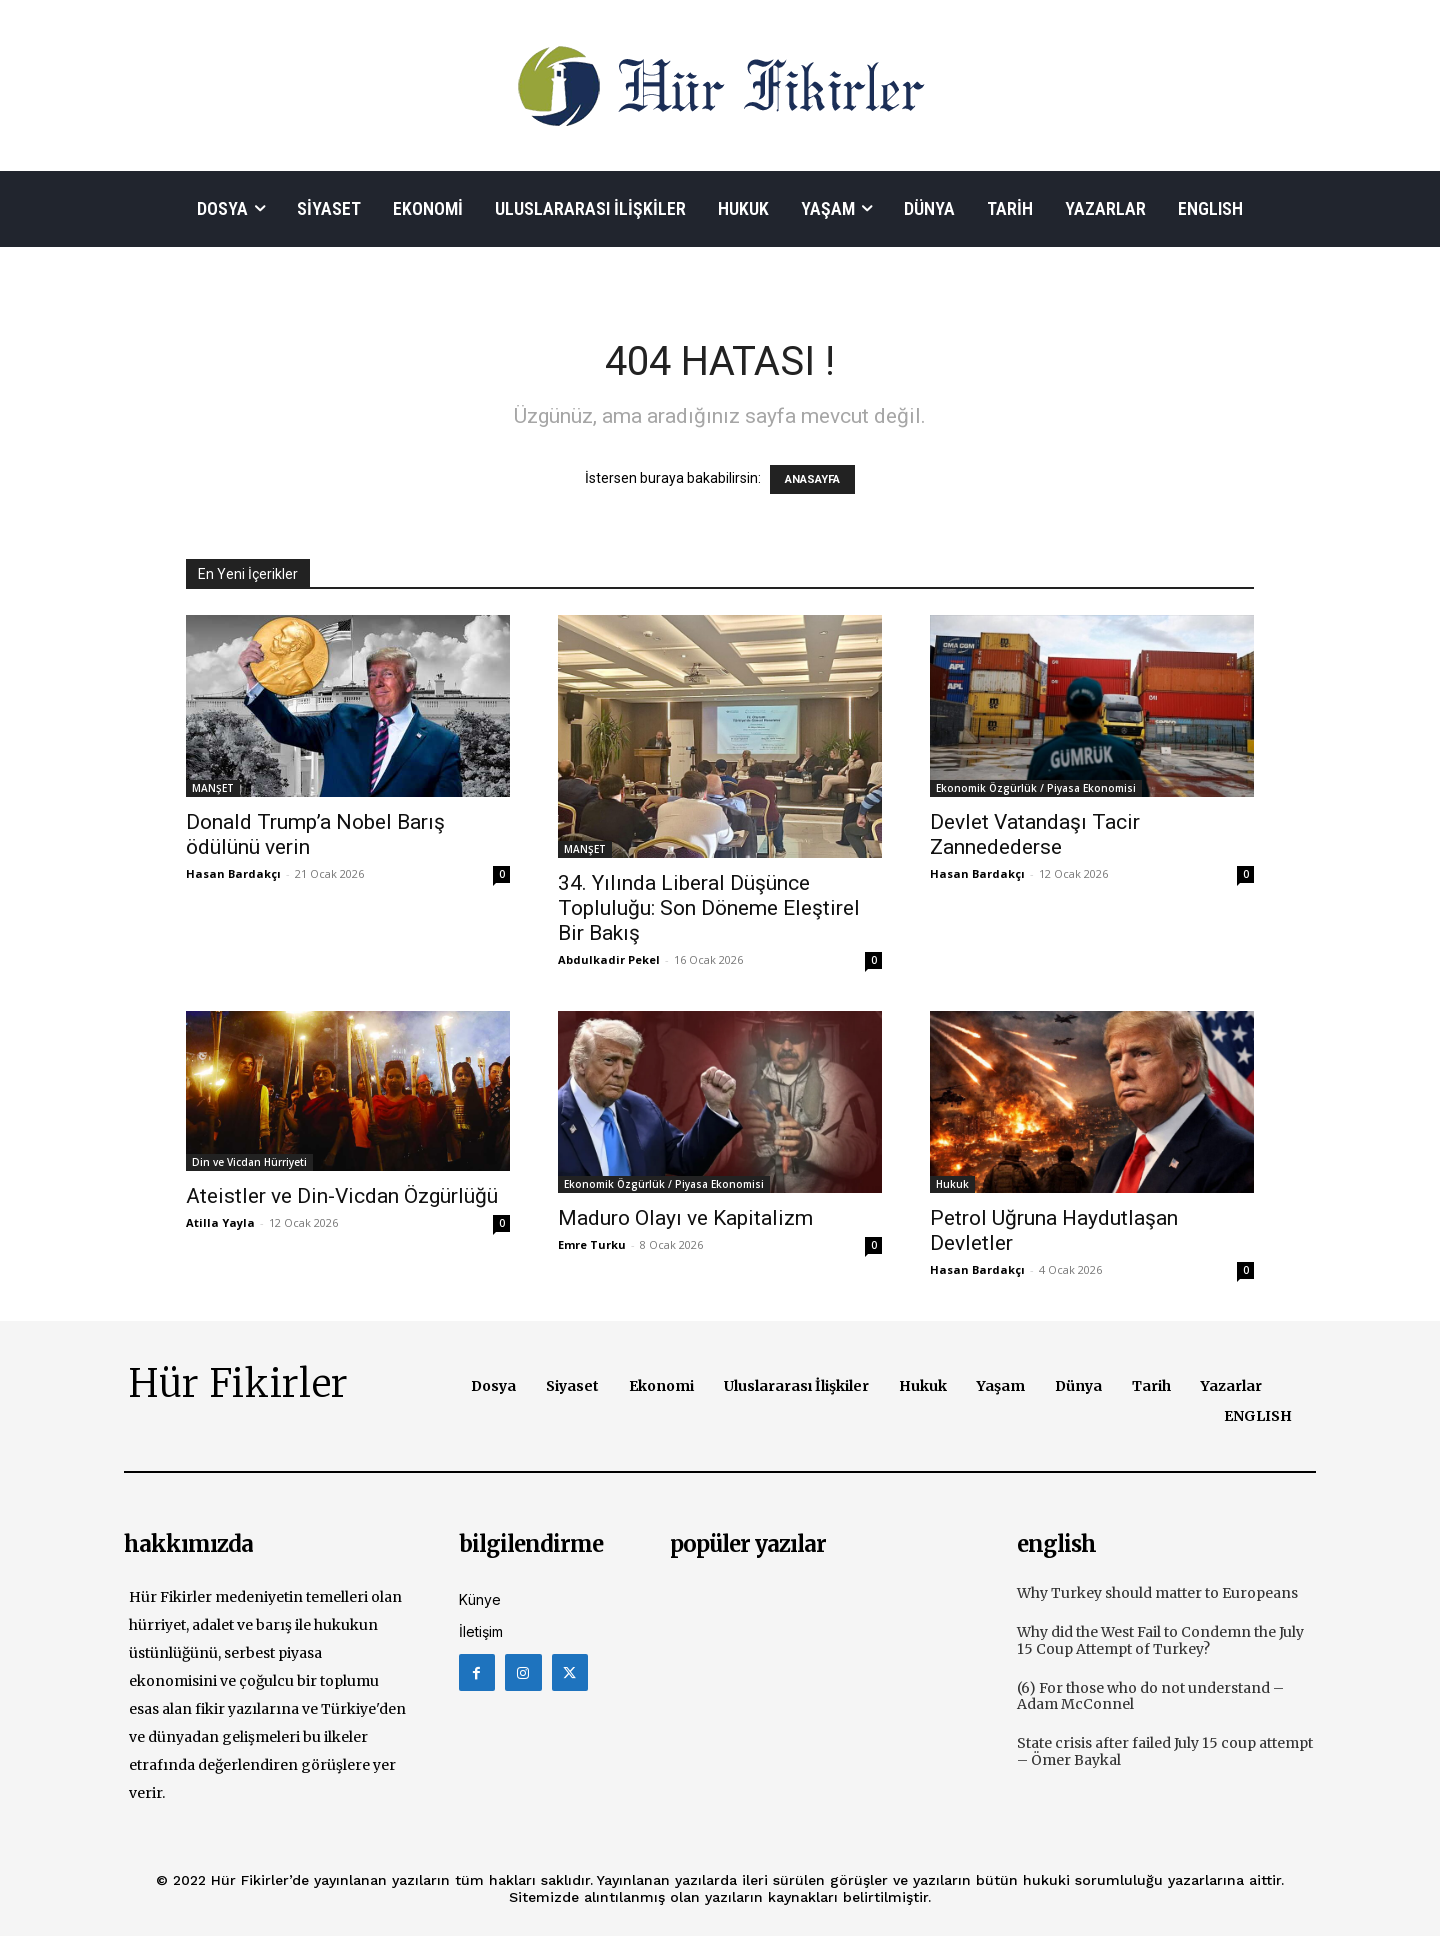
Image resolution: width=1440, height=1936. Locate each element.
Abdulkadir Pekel (609, 959)
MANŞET (213, 788)
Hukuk (952, 1184)
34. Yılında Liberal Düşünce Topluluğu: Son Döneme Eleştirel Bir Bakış (709, 908)
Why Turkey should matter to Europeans (1157, 1593)
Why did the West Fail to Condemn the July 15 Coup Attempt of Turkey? (1160, 1640)
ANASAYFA (812, 479)
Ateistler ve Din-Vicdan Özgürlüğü (342, 1196)
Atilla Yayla (220, 1222)
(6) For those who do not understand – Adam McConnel (1150, 1696)
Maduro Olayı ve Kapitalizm (685, 1218)
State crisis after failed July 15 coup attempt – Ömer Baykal (1165, 1751)
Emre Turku (592, 1244)
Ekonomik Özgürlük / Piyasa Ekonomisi (1036, 788)
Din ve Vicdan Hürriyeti (249, 1162)
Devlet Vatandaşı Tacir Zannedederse (1035, 834)
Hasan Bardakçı (233, 873)
